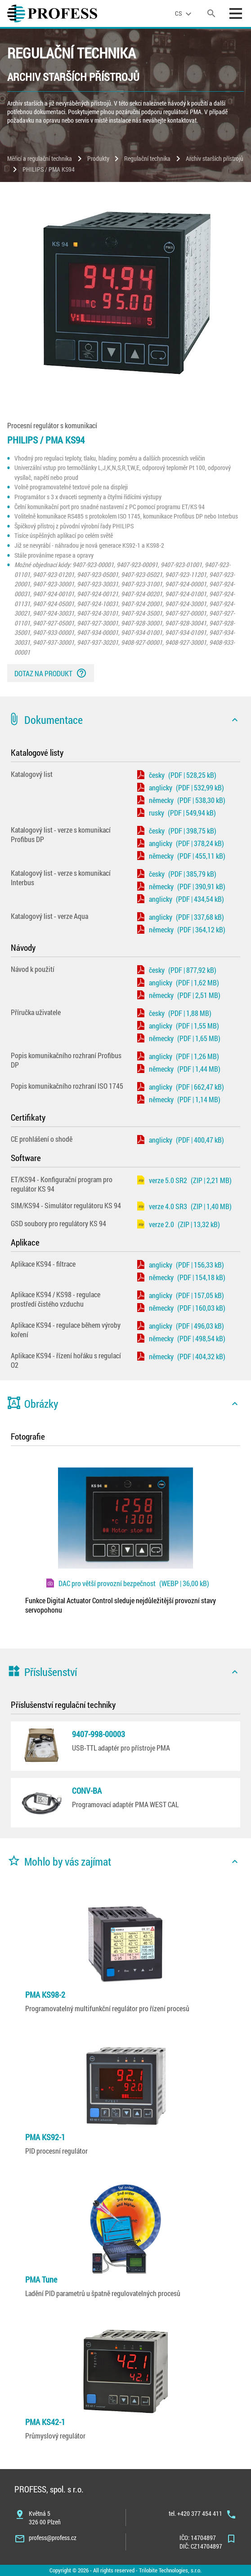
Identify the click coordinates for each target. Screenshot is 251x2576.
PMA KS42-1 (45, 2421)
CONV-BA (87, 1790)
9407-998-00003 (98, 1734)
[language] (184, 13)
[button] (125, 720)
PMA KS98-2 (45, 1994)
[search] (211, 13)
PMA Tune (41, 2279)
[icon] (235, 720)
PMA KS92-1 (45, 2137)
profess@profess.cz (52, 2537)
